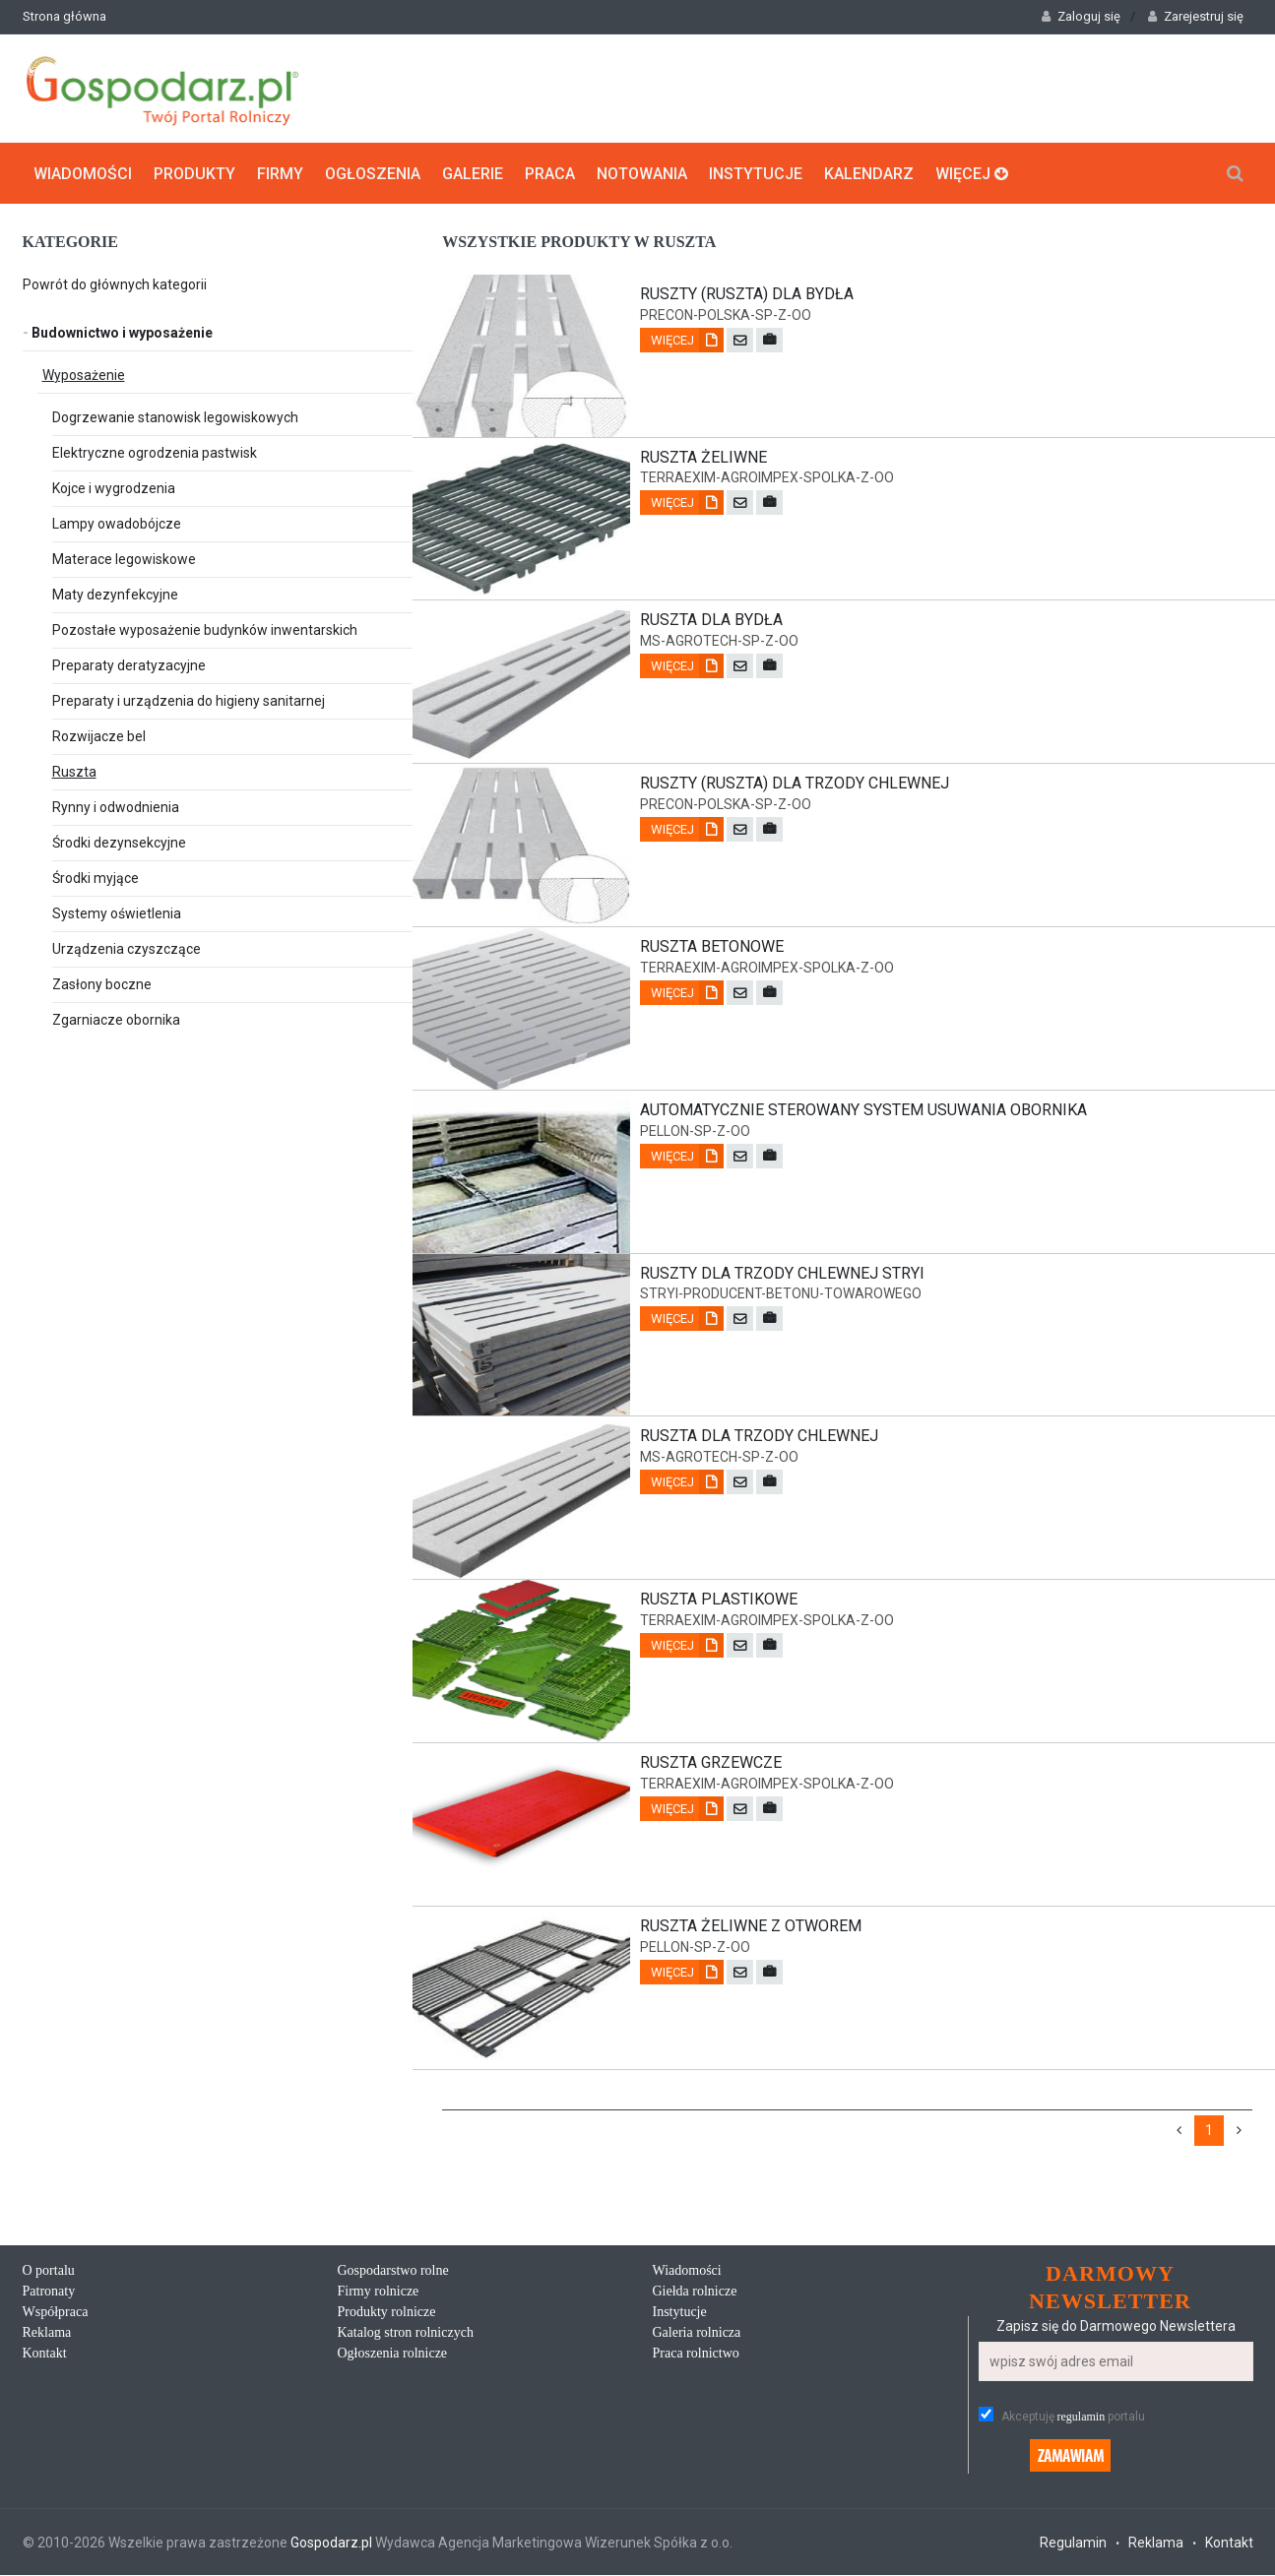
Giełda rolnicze (695, 2292)
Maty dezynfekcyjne (115, 593)
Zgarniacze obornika (116, 1019)
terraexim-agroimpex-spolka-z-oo (767, 477)
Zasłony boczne (102, 983)
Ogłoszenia (372, 172)
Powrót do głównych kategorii (115, 283)
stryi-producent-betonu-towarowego (781, 1294)
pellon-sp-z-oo (695, 1131)
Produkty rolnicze (387, 2312)
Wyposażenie (83, 374)
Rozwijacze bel (99, 735)
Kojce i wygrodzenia (113, 487)
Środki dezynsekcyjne (119, 841)
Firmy (280, 172)
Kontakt (45, 2354)
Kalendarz (869, 172)
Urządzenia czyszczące (126, 948)
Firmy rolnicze (378, 2292)
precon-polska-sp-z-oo (725, 314)
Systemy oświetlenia (116, 912)
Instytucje (755, 172)
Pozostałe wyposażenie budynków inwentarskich (204, 629)
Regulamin (1073, 2543)
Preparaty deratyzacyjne (129, 664)
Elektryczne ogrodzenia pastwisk (154, 452)
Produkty (194, 172)
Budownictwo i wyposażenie (118, 332)
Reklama (47, 2333)
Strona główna (64, 16)
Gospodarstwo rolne (393, 2271)
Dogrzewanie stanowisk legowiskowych (175, 416)
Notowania (642, 172)
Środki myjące (95, 877)
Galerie (472, 172)
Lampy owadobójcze (116, 523)
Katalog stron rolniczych (406, 2333)
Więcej (971, 172)
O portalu (49, 2271)
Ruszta (74, 771)
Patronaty (49, 2292)
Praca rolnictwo (696, 2354)
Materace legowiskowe (124, 558)
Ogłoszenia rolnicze (393, 2354)
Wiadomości (82, 172)
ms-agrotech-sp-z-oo (719, 641)
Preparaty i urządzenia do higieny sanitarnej (188, 700)
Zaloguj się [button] (1081, 16)
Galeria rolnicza (697, 2333)
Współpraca (56, 2312)
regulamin (1081, 2417)
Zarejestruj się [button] (1195, 16)
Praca (550, 172)
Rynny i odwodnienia (115, 806)
